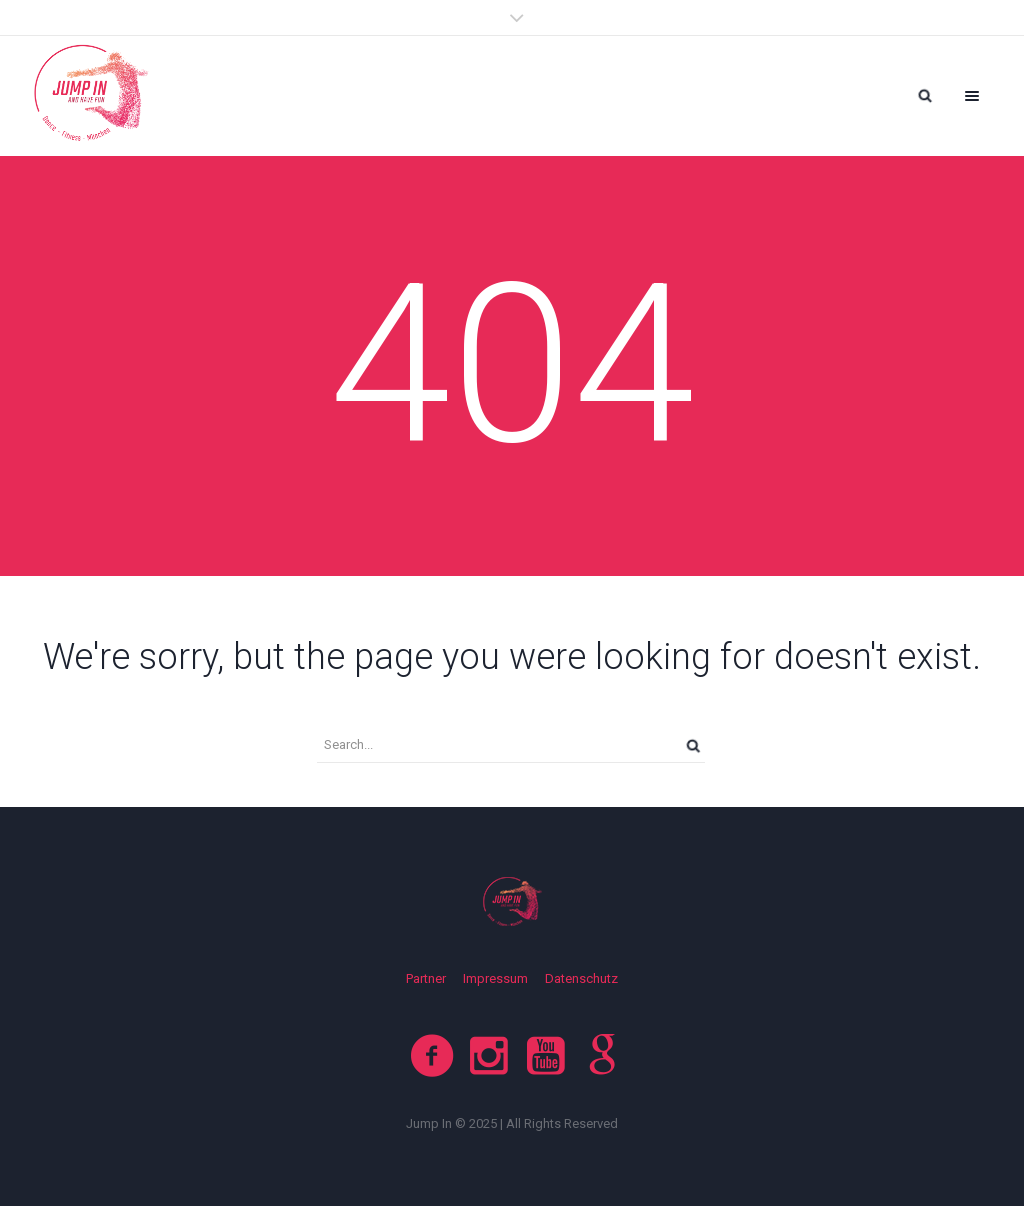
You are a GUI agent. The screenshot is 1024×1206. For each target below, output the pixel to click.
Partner (426, 978)
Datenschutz (581, 978)
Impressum (495, 978)
